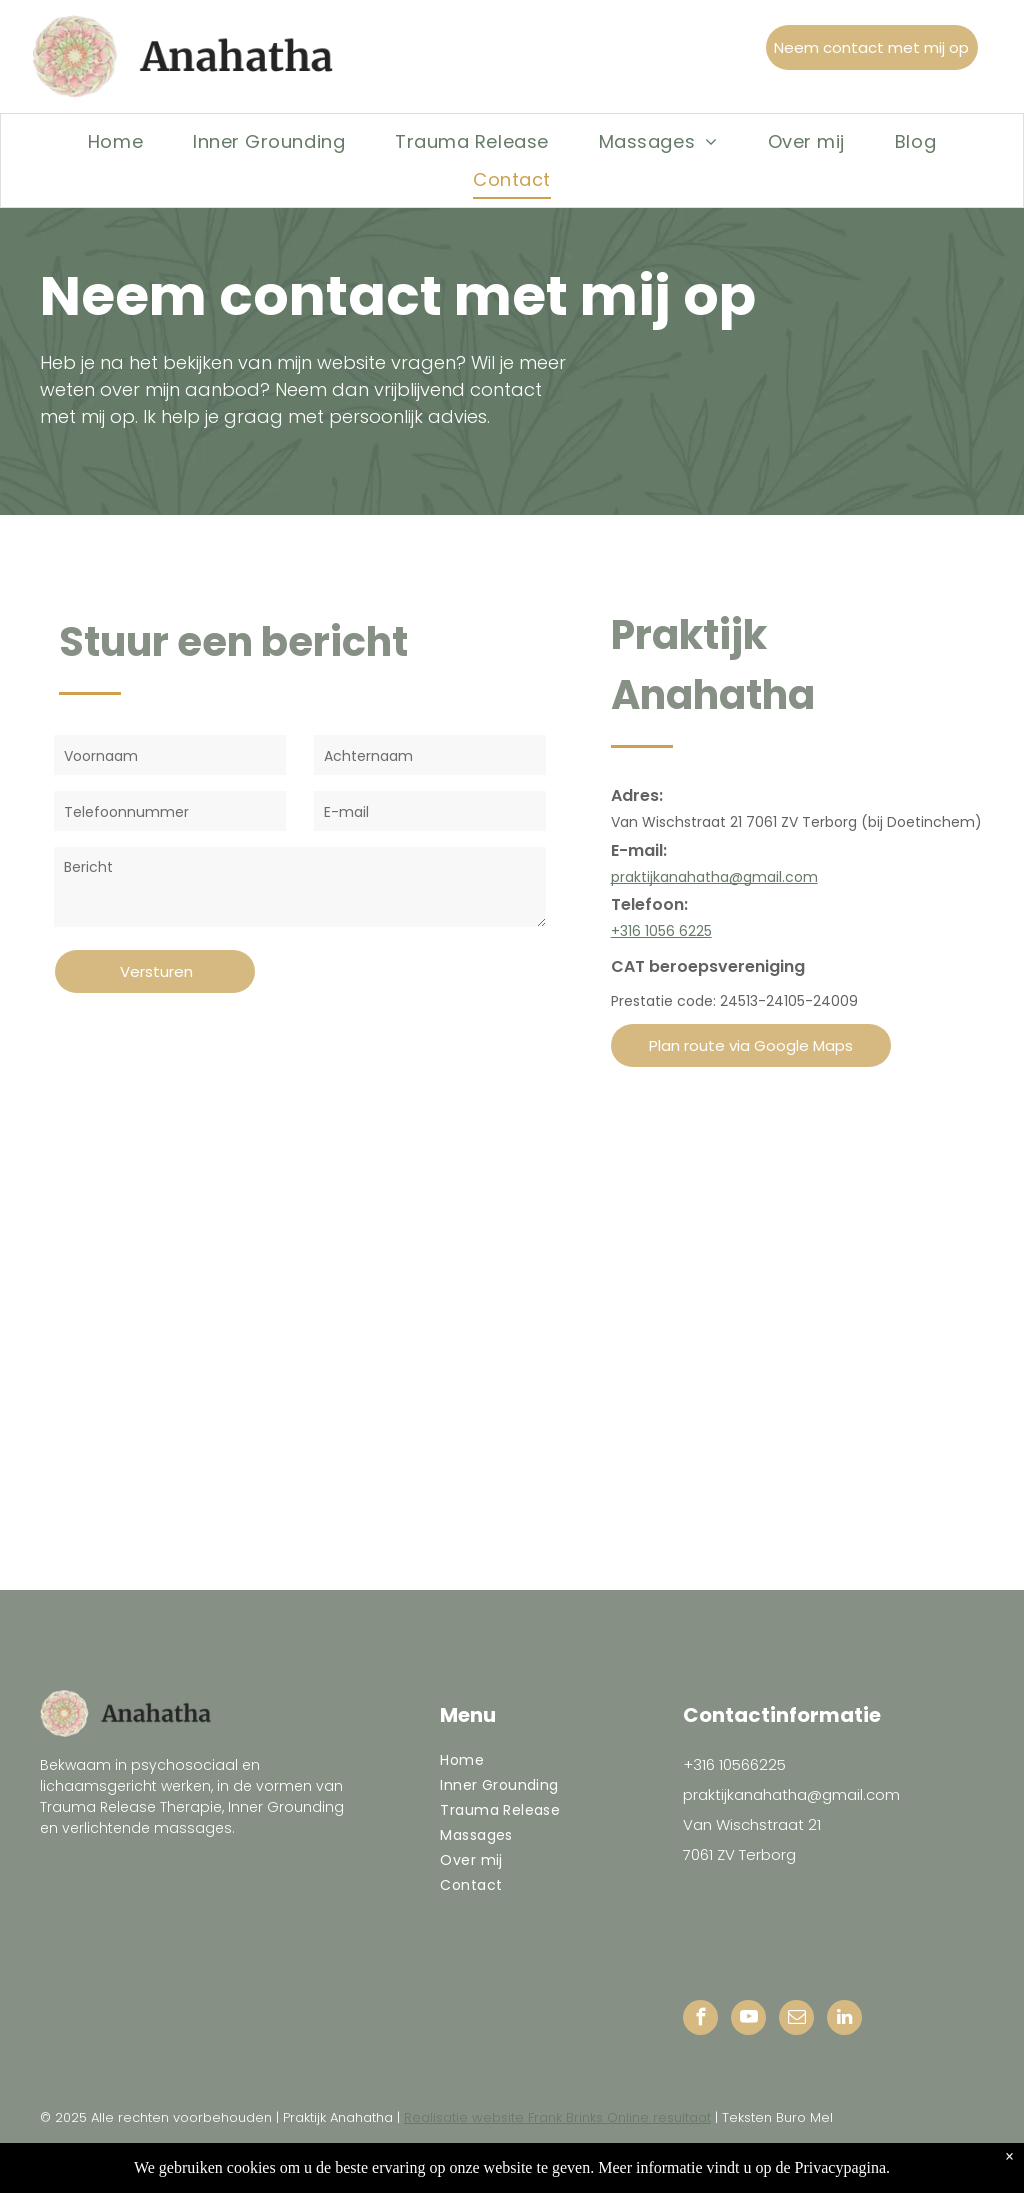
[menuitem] (115, 141)
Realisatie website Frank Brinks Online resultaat (557, 2117)
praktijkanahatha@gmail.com (714, 877)
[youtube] (748, 2020)
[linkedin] (844, 2020)
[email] (796, 2020)
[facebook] (700, 2020)
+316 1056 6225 (661, 931)
